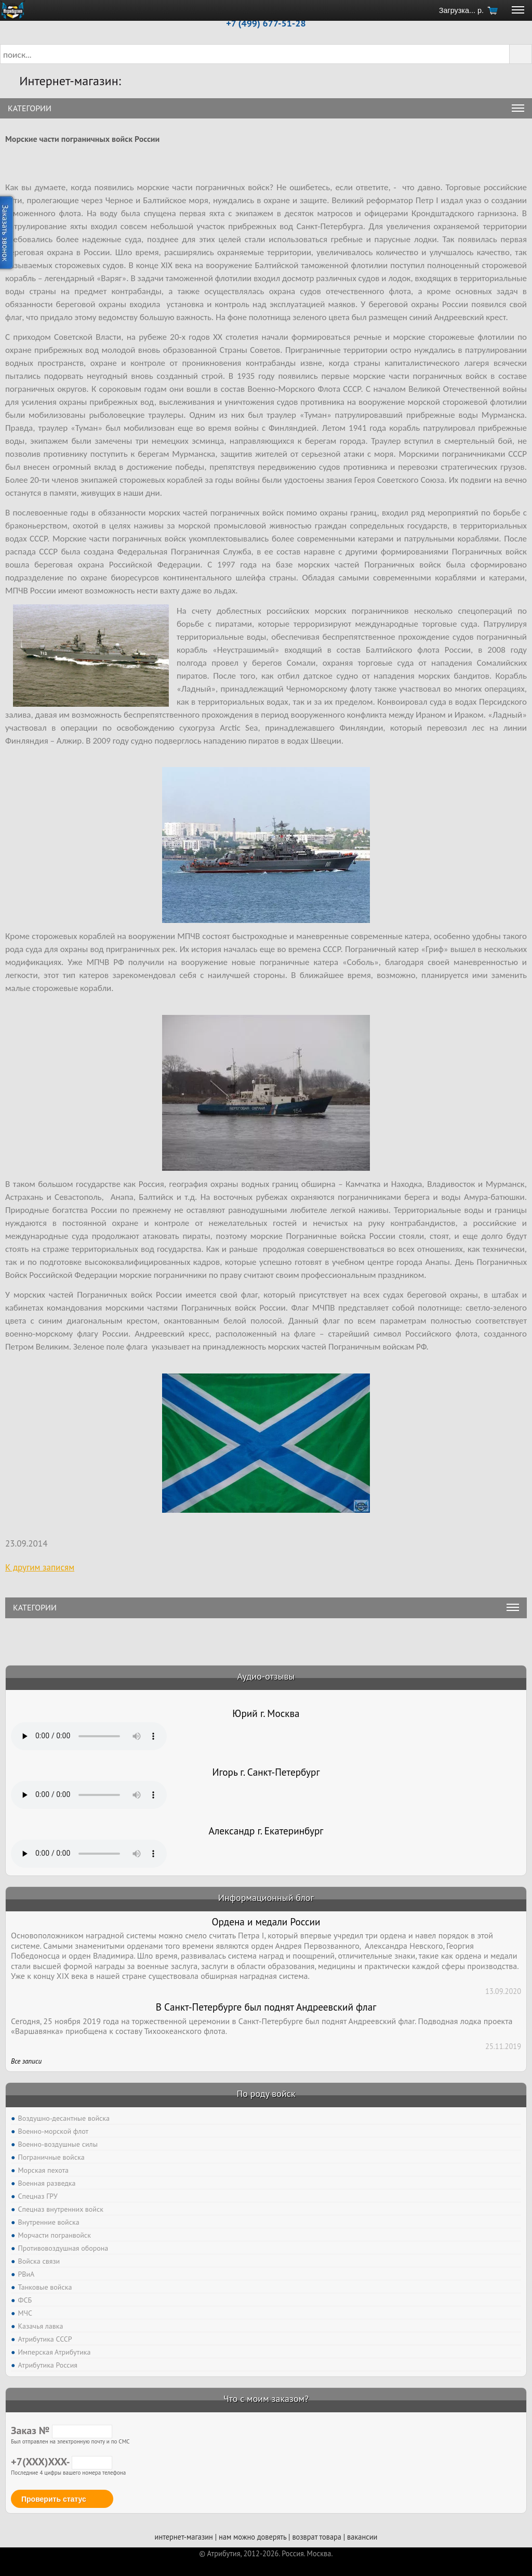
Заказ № (61, 2430)
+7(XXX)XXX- (61, 2461)
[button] (520, 54)
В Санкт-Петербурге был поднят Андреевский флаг (266, 2007)
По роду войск (265, 2093)
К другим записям (39, 1567)
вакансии (362, 2537)
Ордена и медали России (265, 1922)
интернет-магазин (184, 2537)
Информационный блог (266, 1898)
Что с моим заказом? (266, 2399)
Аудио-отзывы (266, 1676)
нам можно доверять (252, 2537)
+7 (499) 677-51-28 (265, 23)
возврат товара (316, 2537)
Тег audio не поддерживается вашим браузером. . (89, 1736)
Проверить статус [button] (53, 2499)
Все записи (26, 2061)
